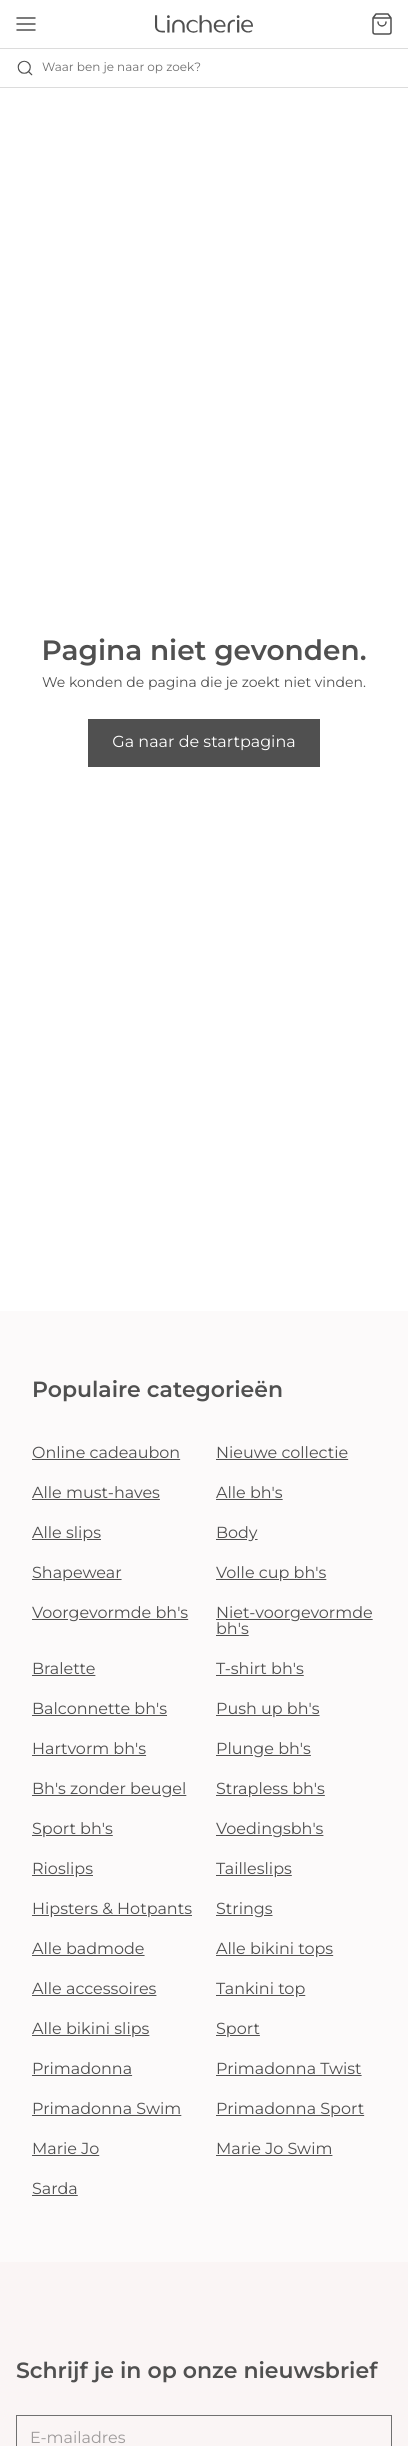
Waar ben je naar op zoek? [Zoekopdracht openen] (108, 68)
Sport (238, 2029)
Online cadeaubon (106, 1453)
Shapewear (77, 1573)
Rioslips (62, 1869)
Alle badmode (88, 1949)
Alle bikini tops (274, 1949)
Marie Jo (65, 2149)
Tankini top (260, 1989)
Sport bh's (72, 1829)
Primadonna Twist (289, 2069)
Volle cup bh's (271, 1573)
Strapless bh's (270, 1789)
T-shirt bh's (260, 1669)
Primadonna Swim (106, 2109)
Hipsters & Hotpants (112, 1909)
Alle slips (66, 1533)
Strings (244, 1909)
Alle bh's (249, 1493)
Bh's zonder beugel (109, 1789)
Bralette (63, 1669)
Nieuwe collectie (282, 1453)
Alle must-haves (96, 1493)
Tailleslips (254, 1869)
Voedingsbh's (269, 1829)
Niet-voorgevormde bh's (294, 1621)
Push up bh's (268, 1709)
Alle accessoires (94, 1989)
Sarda (55, 2189)
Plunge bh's (263, 1749)
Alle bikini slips (90, 2029)
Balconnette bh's (99, 1709)
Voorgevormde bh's (110, 1613)
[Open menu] (26, 24)
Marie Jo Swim (274, 2149)
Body (237, 1533)
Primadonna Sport (290, 2109)
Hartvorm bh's (89, 1749)
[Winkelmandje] (382, 24)
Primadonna (82, 2069)
